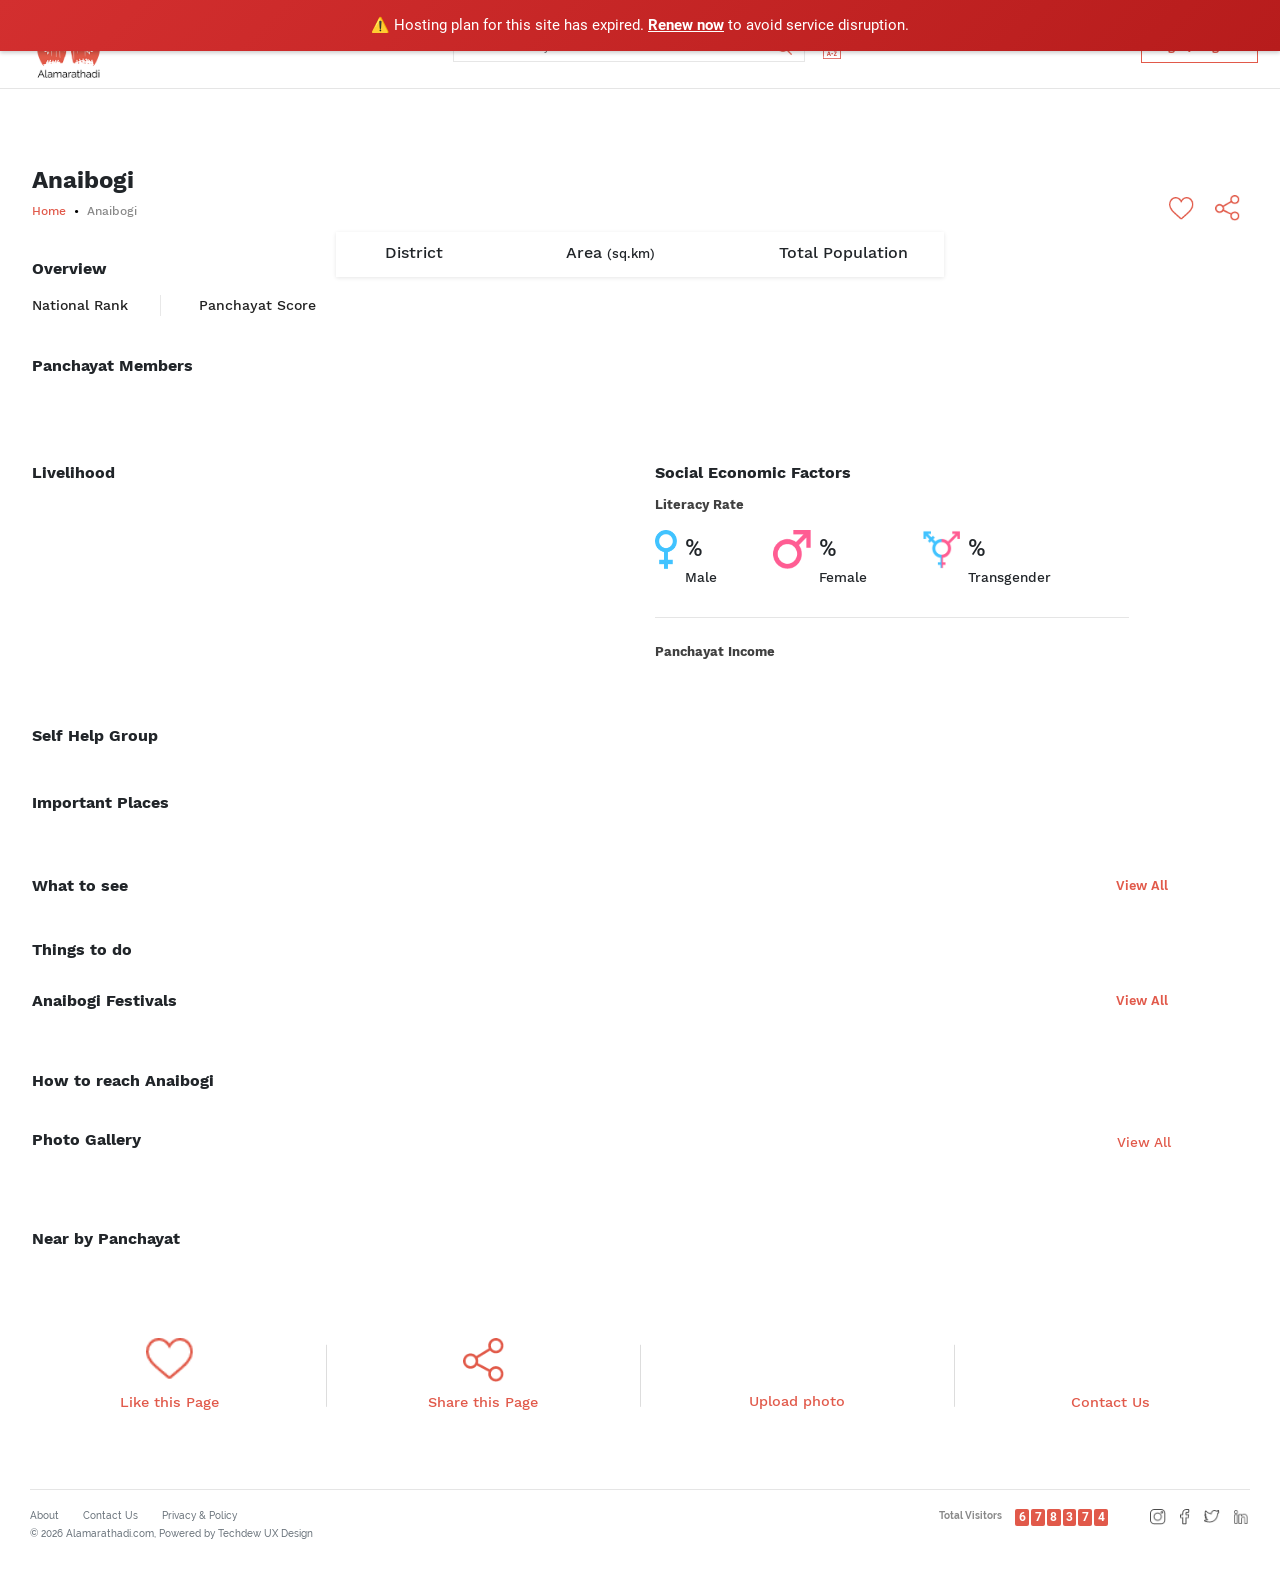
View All (1142, 885)
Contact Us (110, 1515)
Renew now (686, 25)
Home (49, 211)
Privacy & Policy (199, 1515)
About (44, 1515)
